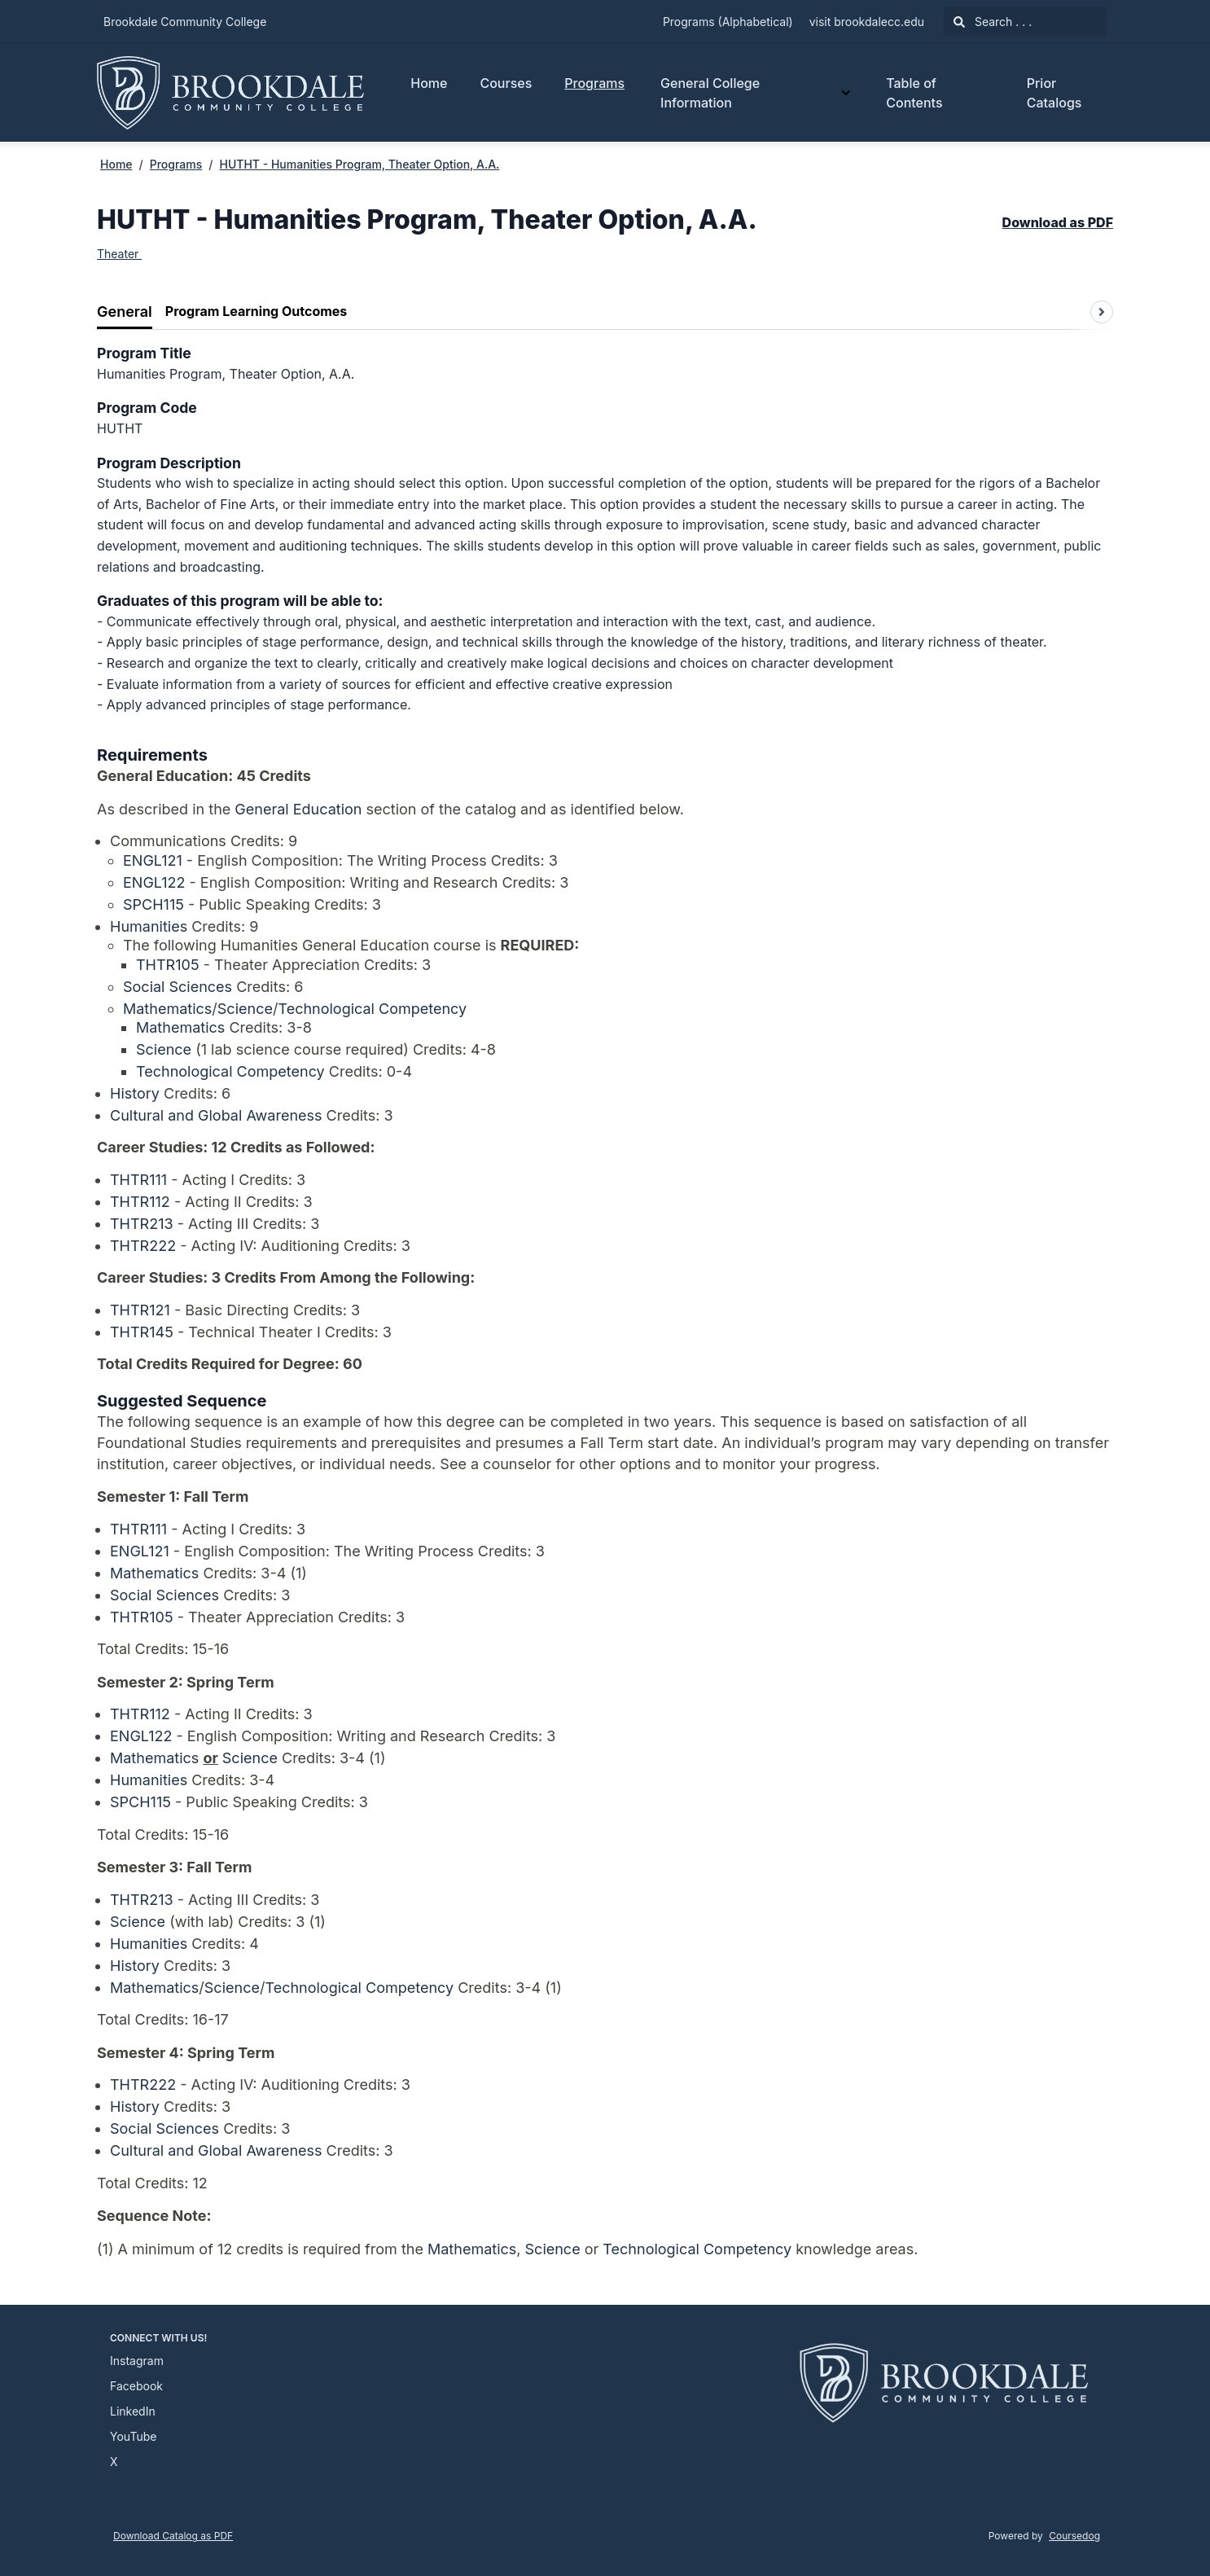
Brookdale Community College (184, 22)
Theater (119, 254)
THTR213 (141, 1223)
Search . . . (993, 22)
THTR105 (167, 964)
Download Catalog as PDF (173, 2536)
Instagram (137, 2361)
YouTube (133, 2436)
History (135, 1093)
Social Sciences (177, 986)
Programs (594, 83)
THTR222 (143, 1245)
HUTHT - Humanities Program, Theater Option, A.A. (359, 164)
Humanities (148, 926)
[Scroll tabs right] (1101, 312)
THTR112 (140, 1201)
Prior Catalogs (1054, 93)
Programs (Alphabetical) (728, 22)
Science (245, 1008)
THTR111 (138, 1179)
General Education (298, 809)
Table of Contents (914, 93)
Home (428, 83)
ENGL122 (154, 882)
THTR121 (140, 1310)
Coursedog (1074, 2536)
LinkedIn (133, 2411)
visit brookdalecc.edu (866, 22)
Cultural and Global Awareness (216, 1115)
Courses (506, 83)
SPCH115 (153, 904)
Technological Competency (372, 1008)
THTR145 (141, 1332)
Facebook (136, 2386)
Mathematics (167, 1008)
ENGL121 (152, 860)
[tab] (124, 312)
